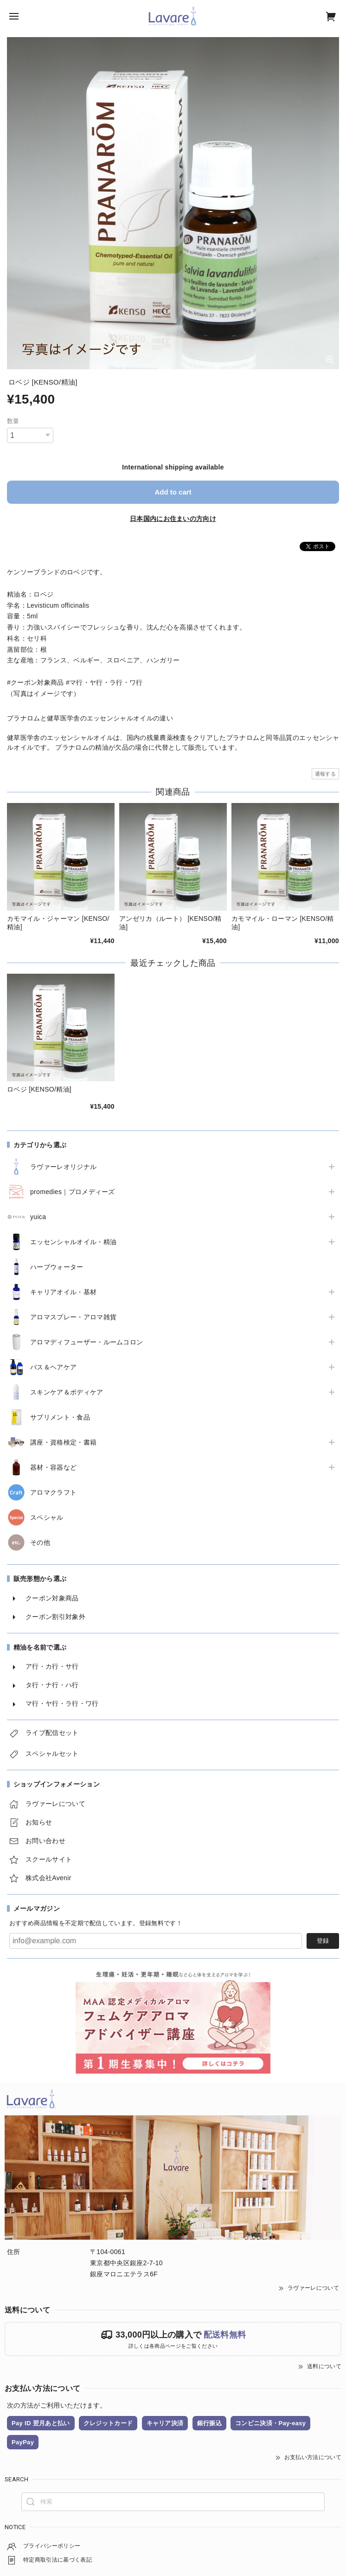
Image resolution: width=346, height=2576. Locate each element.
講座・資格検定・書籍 (63, 1442)
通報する (325, 774)
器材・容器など (53, 1467)
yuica (38, 1217)
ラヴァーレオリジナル (63, 1166)
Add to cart (172, 492)
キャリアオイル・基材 (63, 1292)
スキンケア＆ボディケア (66, 1392)
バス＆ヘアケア (53, 1367)
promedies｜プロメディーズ (72, 1191)
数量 (13, 421)
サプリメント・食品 (60, 1417)
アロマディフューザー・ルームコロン (86, 1342)
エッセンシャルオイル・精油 (73, 1242)
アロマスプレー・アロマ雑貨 (73, 1317)
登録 (323, 1940)
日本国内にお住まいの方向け (173, 518)
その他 (40, 1542)
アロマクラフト (53, 1492)
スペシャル (47, 1517)
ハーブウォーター (56, 1267)
